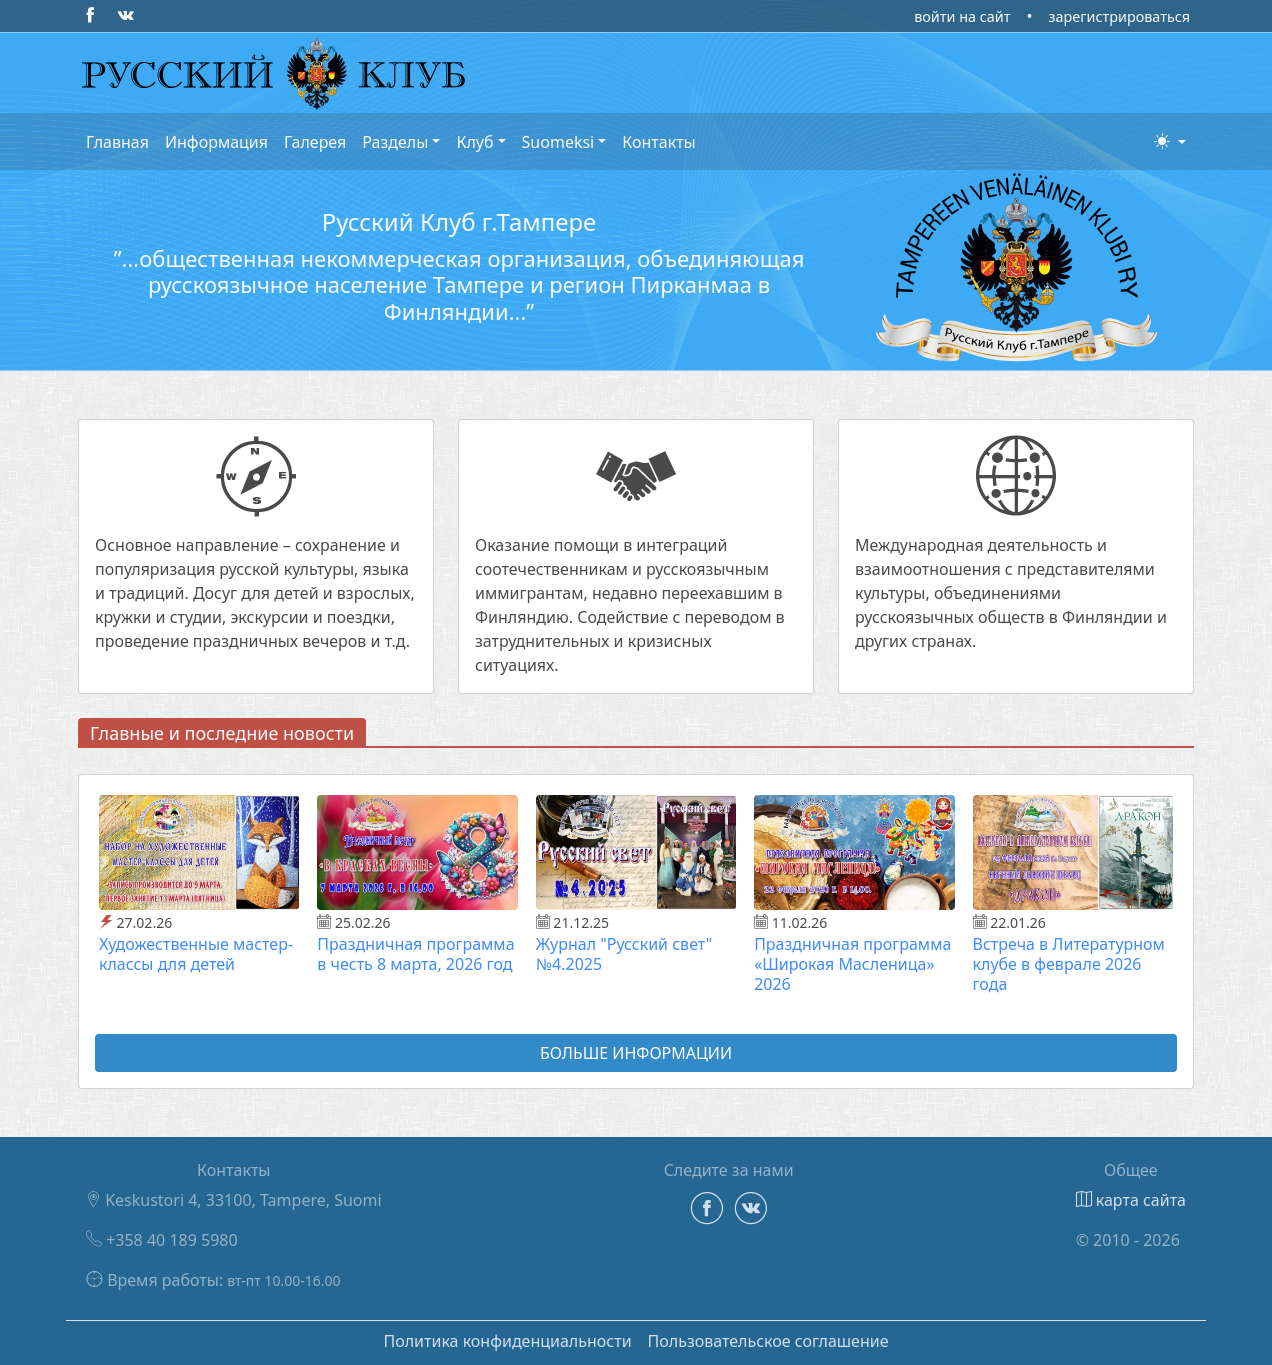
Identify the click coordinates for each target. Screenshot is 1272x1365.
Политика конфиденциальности (507, 1341)
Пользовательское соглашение (768, 1341)
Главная (117, 142)
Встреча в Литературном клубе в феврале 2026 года (1069, 964)
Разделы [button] (395, 142)
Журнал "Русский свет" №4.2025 (624, 954)
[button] (1170, 141)
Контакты (658, 142)
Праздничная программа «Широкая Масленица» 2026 (852, 964)
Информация (216, 142)
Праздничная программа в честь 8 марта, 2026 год (415, 954)
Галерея (315, 142)
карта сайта (1131, 1200)
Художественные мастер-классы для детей (196, 954)
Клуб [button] (474, 142)
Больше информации (636, 1053)
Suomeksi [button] (558, 142)
